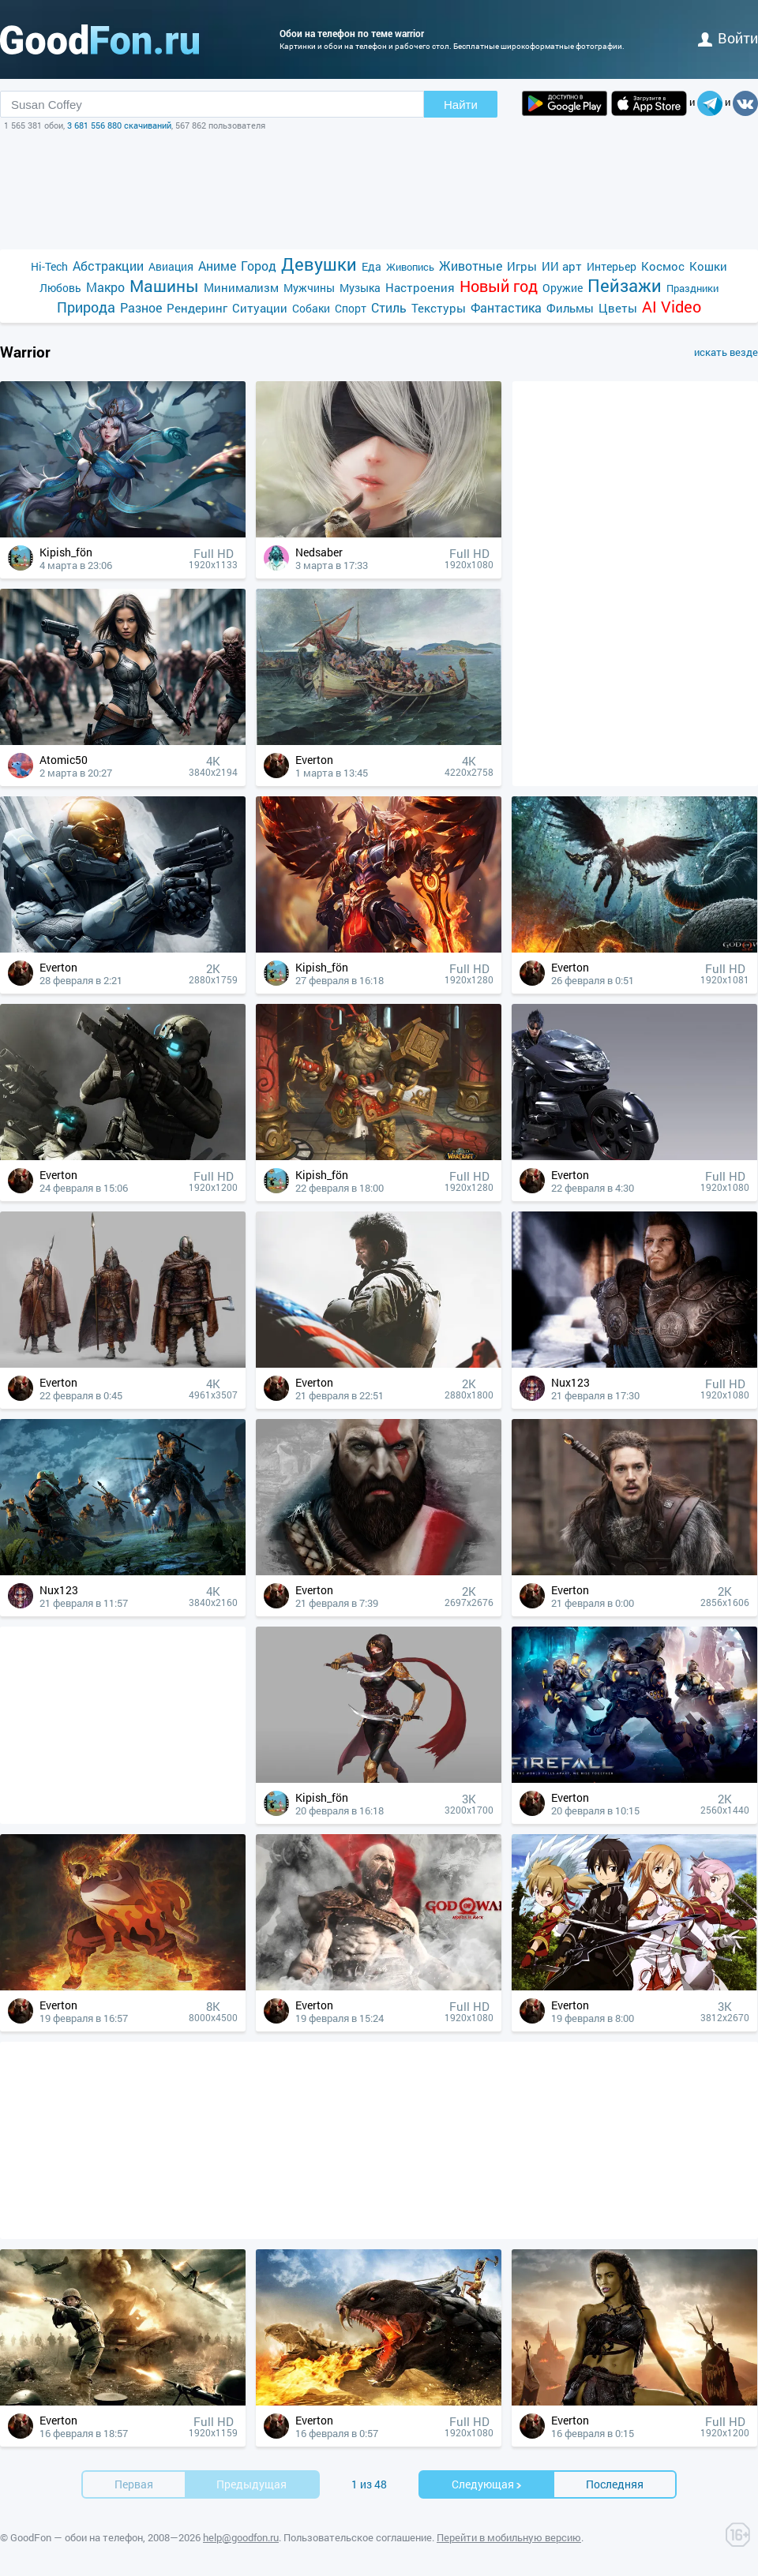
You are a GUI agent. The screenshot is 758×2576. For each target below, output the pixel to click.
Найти (461, 104)
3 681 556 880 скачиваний (119, 125)
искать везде (726, 352)
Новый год (499, 286)
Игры (522, 266)
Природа (86, 307)
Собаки (311, 308)
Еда (371, 266)
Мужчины (309, 287)
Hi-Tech (49, 266)
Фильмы (570, 308)
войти (728, 37)
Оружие (562, 287)
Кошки (708, 266)
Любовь (60, 287)
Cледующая (487, 2484)
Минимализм (241, 287)
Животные (470, 265)
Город (258, 265)
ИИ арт (562, 266)
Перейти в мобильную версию (509, 2537)
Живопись (410, 267)
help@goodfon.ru (241, 2537)
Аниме (217, 265)
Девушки (319, 264)
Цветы (618, 308)
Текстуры (438, 308)
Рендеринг (197, 308)
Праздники (692, 288)
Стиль (389, 307)
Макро (105, 287)
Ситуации (259, 308)
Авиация (170, 266)
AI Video (671, 307)
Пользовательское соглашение (357, 2537)
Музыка (360, 287)
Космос (663, 266)
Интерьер (611, 266)
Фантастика (506, 307)
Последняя (615, 2484)
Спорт (350, 308)
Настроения (420, 287)
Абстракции (108, 265)
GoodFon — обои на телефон (76, 2537)
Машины (164, 286)
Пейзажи (624, 285)
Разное (141, 307)
